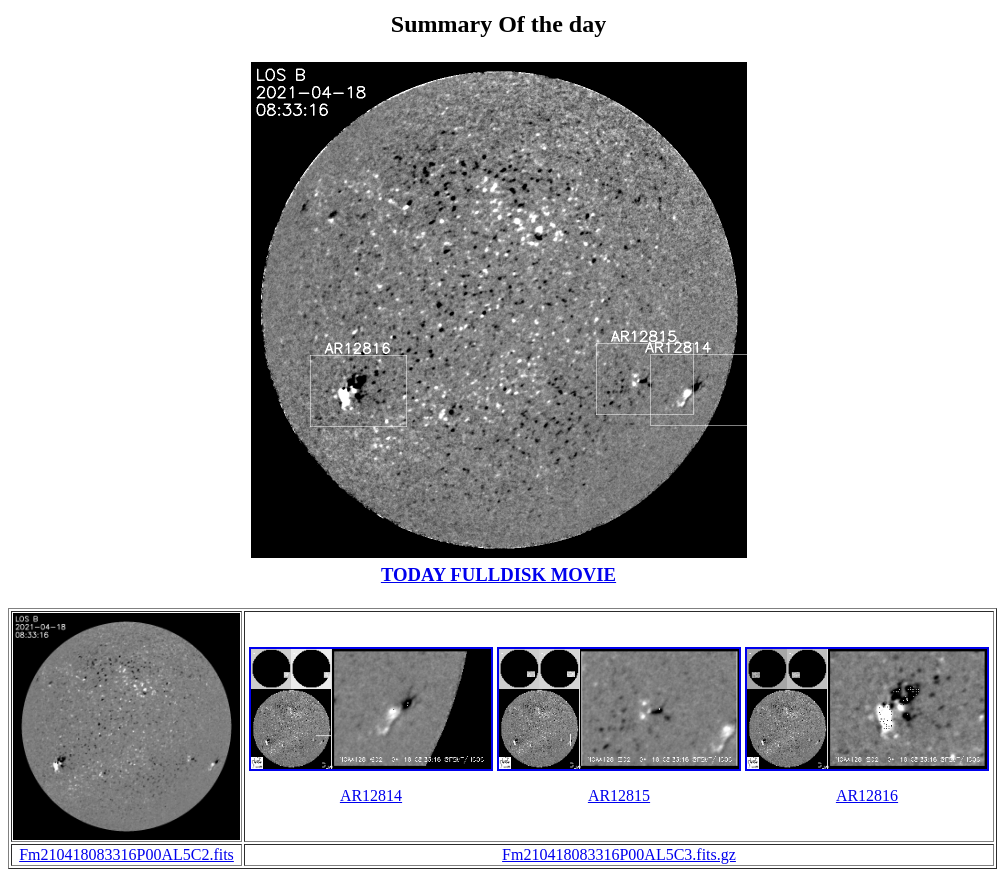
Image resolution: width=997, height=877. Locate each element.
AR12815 (619, 795)
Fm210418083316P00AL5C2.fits (126, 854)
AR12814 (371, 795)
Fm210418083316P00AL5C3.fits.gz (619, 854)
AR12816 (867, 795)
